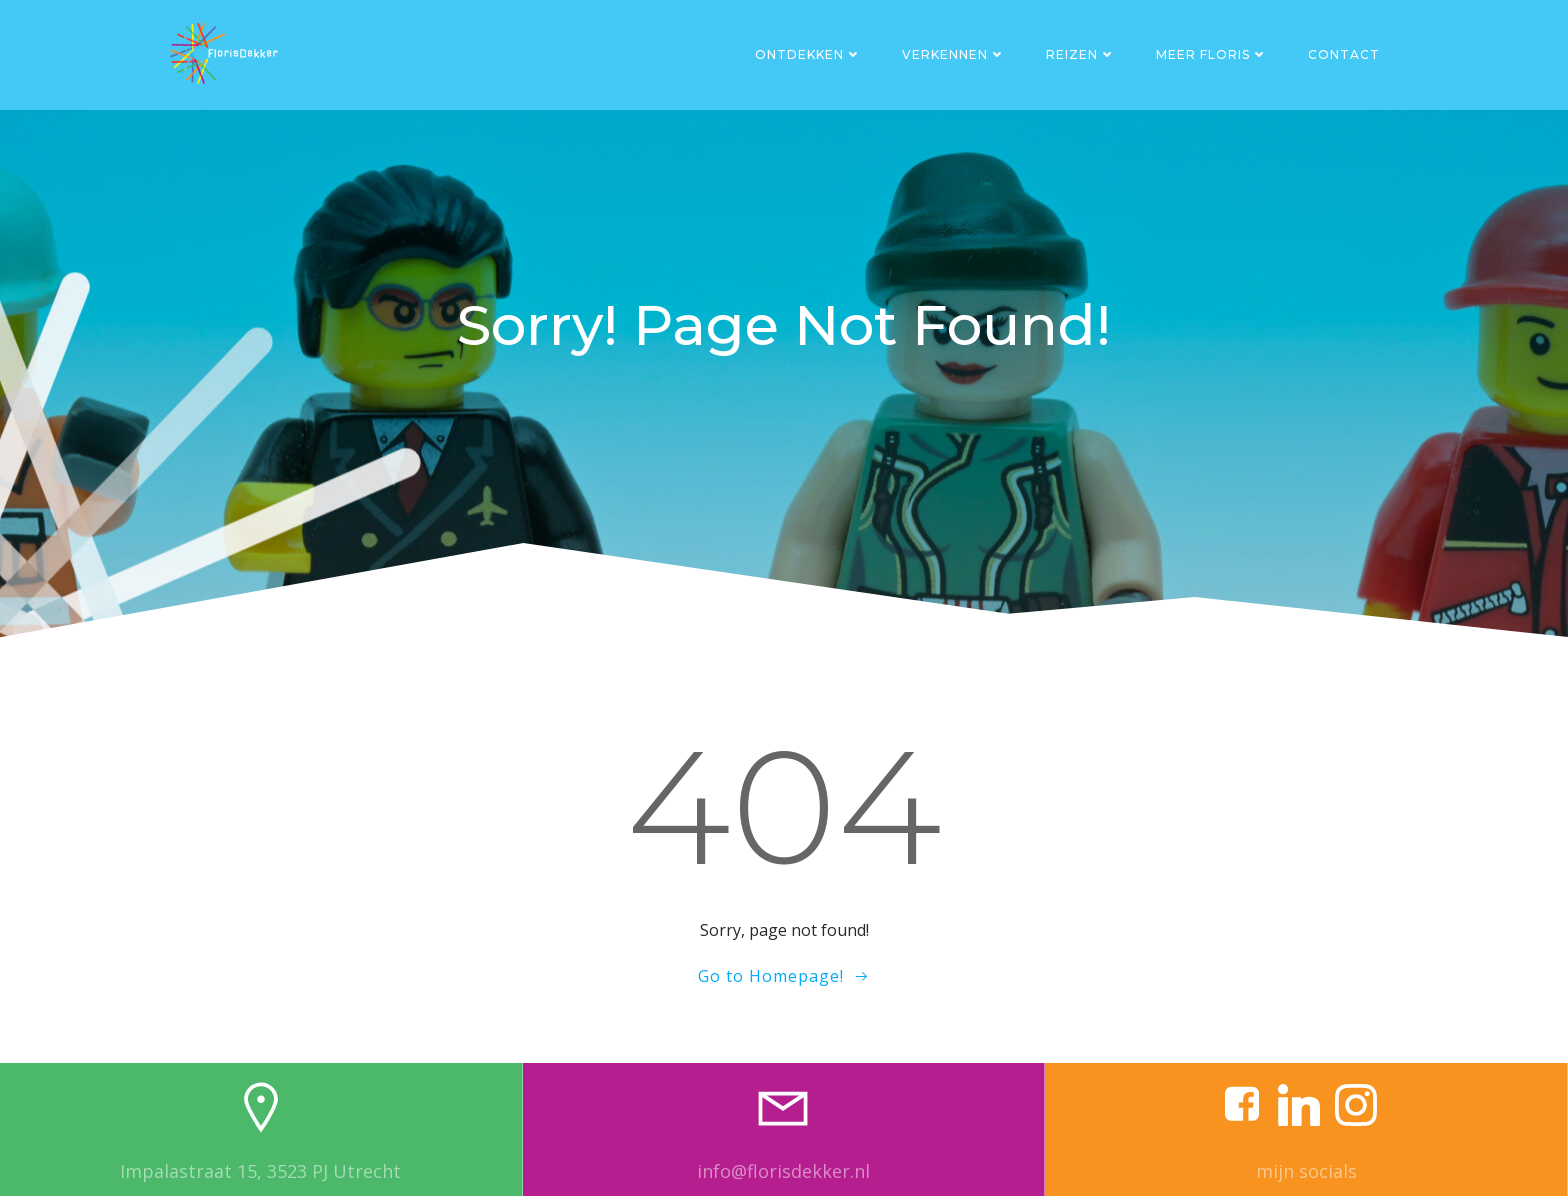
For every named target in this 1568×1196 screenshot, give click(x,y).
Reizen (1081, 54)
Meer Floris (1212, 54)
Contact (1344, 54)
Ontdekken (808, 54)
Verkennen (954, 54)
